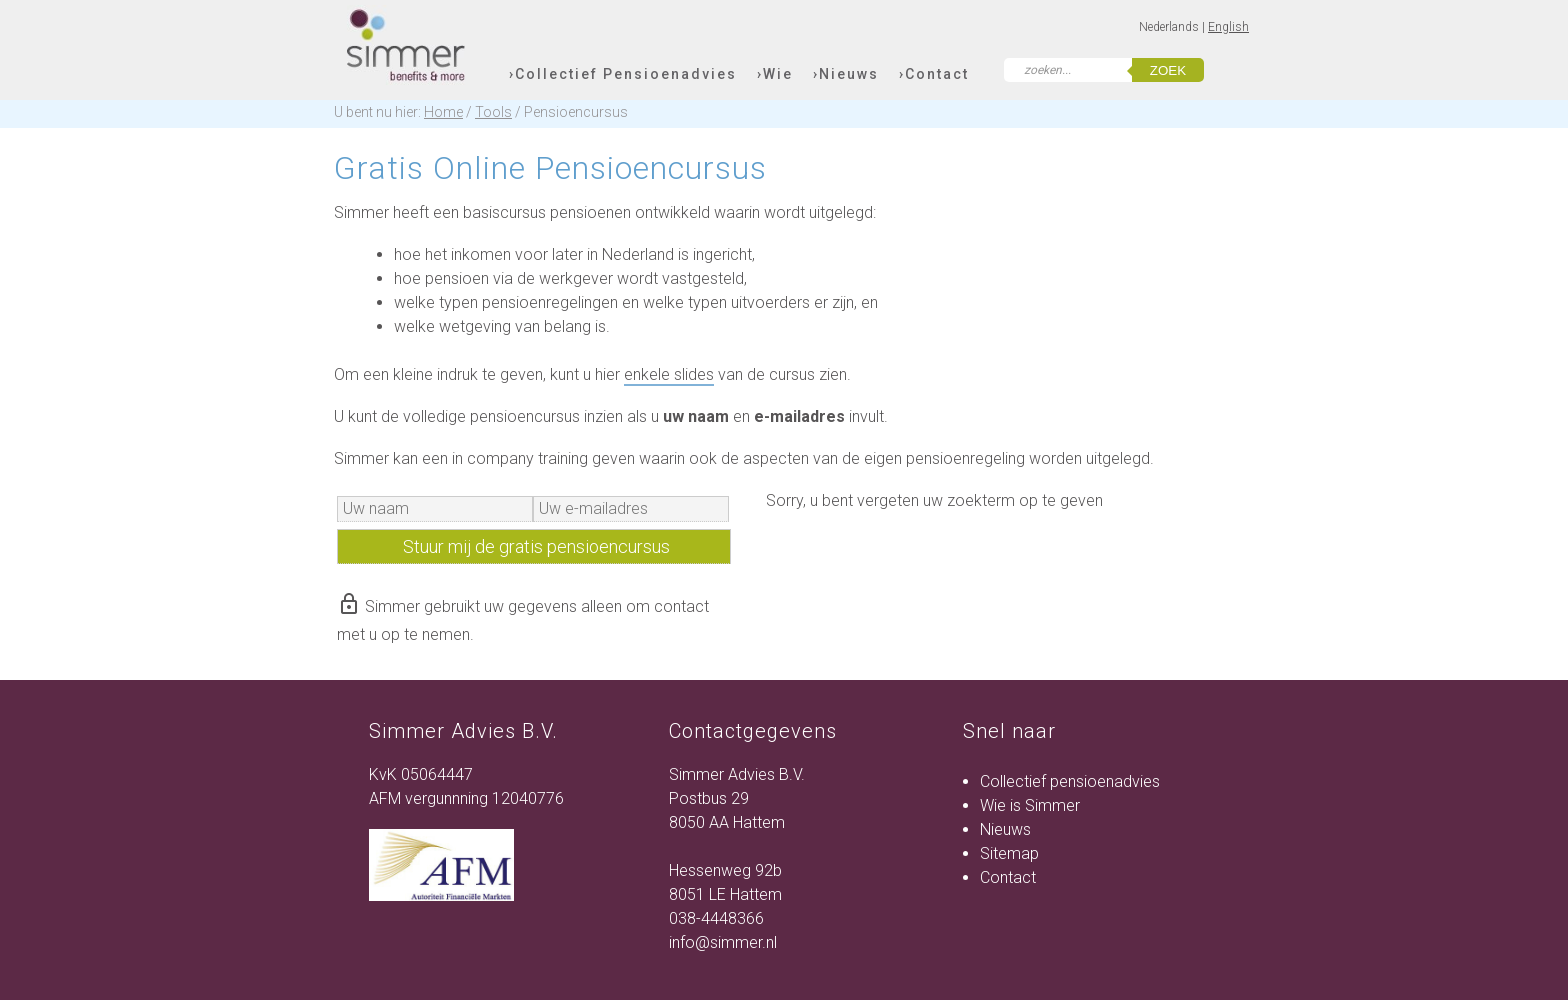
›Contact (934, 74)
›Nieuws (846, 74)
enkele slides (669, 374)
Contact (1008, 877)
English (1228, 27)
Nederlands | (1173, 27)
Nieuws (1005, 829)
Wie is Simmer (1030, 805)
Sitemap (1009, 853)
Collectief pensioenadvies (1070, 781)
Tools (493, 112)
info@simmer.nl (723, 942)
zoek (1168, 70)
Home (443, 112)
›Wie (775, 74)
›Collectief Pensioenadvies (623, 74)
